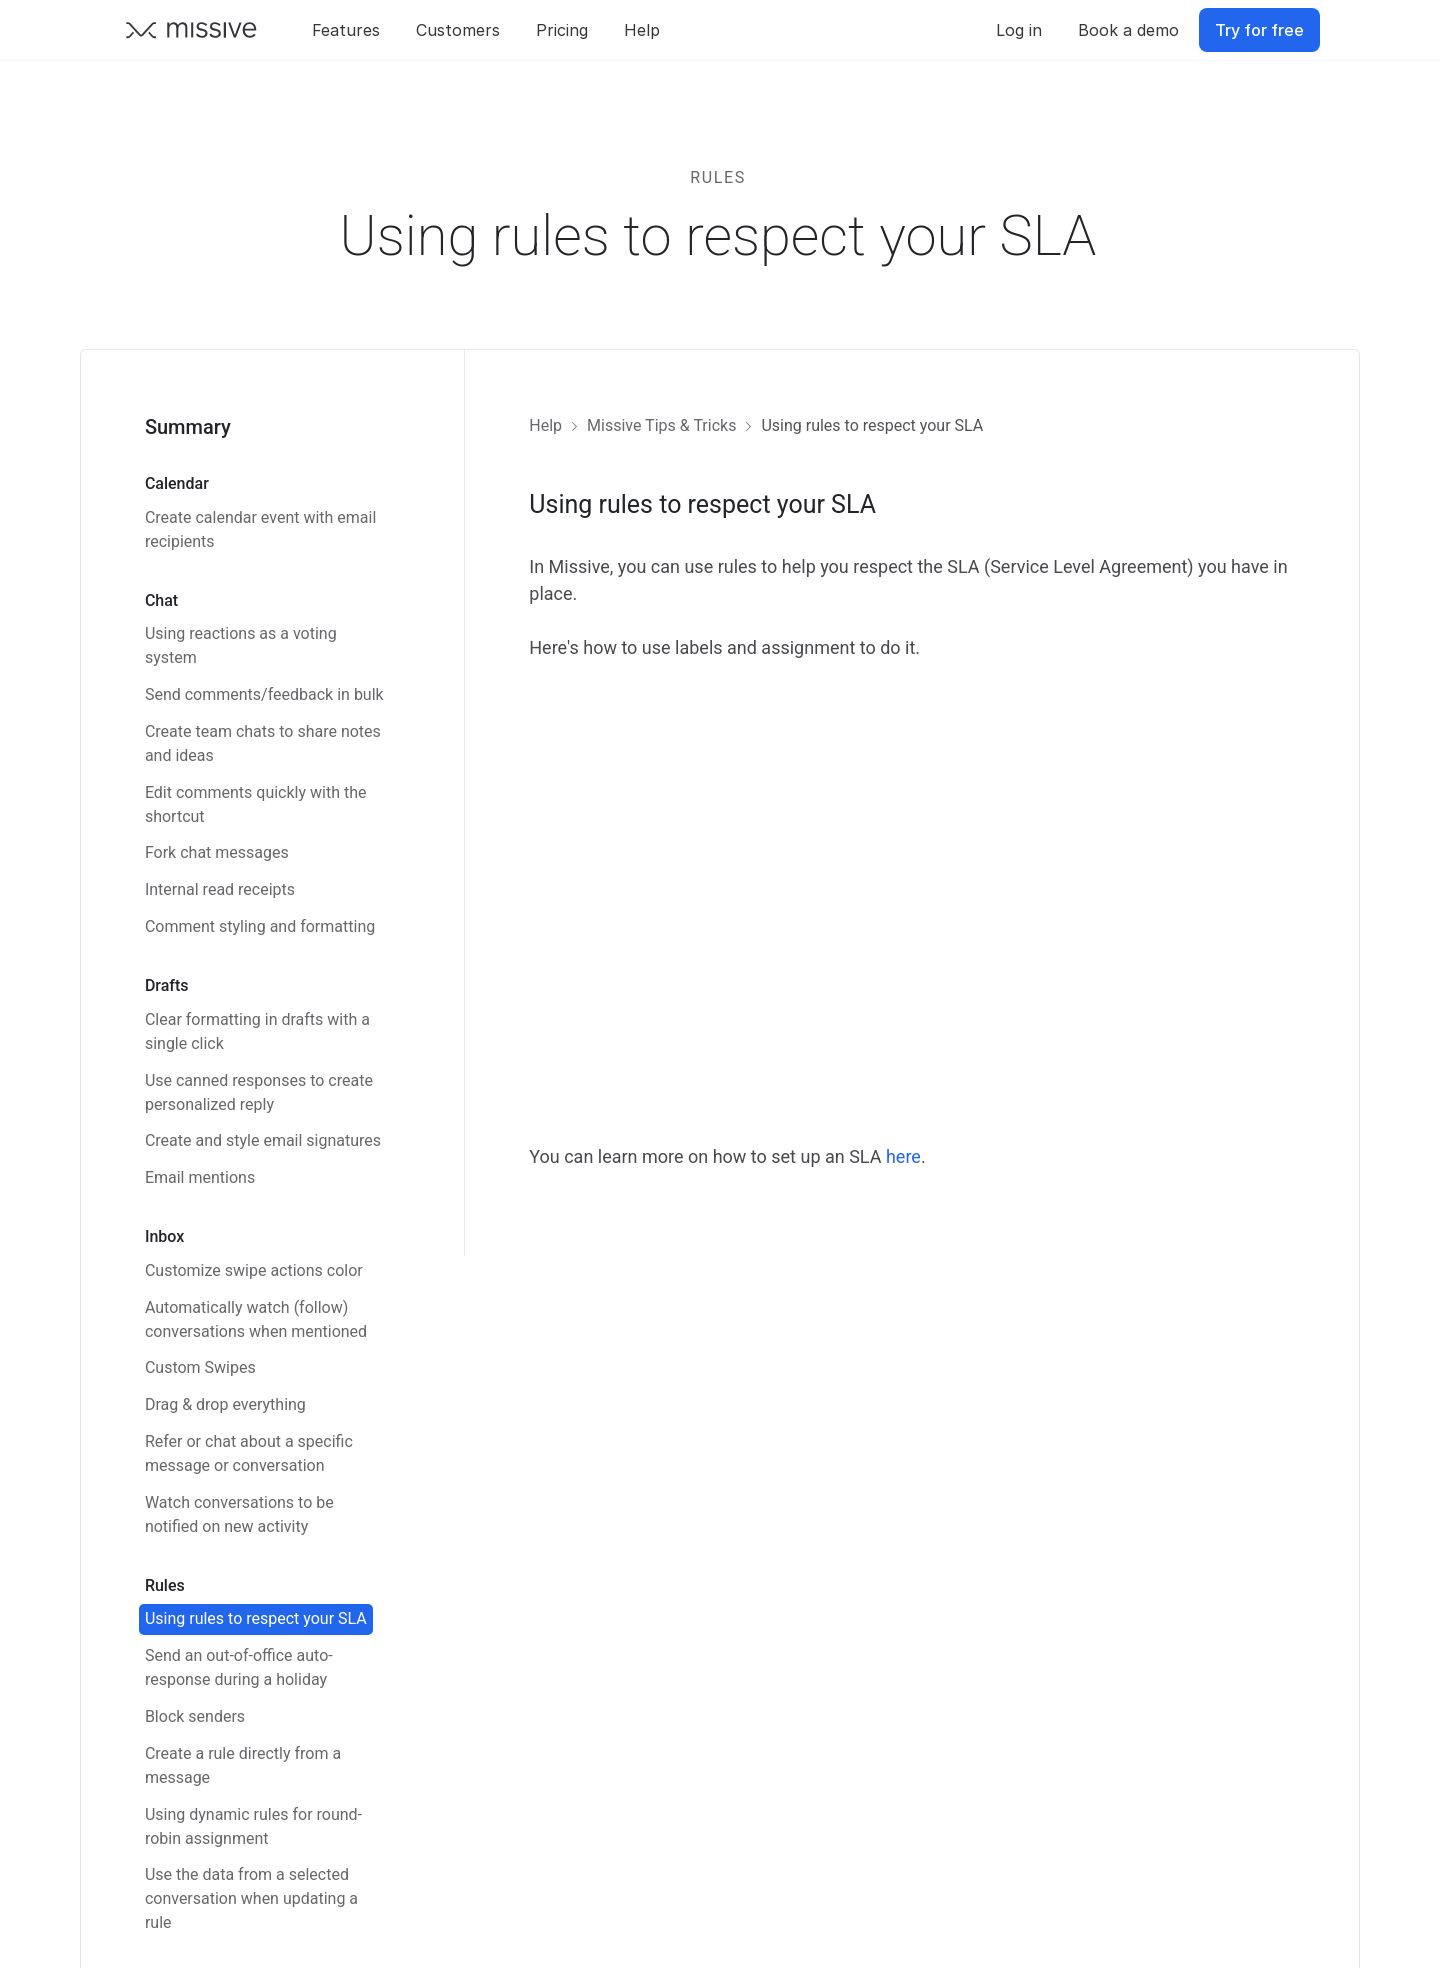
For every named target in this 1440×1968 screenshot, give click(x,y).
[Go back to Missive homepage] (192, 30)
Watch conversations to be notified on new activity (239, 1514)
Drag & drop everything (225, 1404)
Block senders (195, 1716)
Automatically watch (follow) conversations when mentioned (256, 1319)
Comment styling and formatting (260, 926)
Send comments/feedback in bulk (264, 694)
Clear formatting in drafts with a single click (257, 1031)
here (903, 1156)
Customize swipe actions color (254, 1270)
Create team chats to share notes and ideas (263, 743)
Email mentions (200, 1177)
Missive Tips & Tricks (661, 425)
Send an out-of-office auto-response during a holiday (239, 1667)
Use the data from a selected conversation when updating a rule (251, 1898)
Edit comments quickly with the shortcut (256, 804)
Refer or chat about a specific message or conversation (249, 1453)
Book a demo (1128, 30)
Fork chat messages (217, 852)
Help (642, 30)
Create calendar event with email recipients (260, 529)
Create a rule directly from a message (243, 1765)
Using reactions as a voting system (241, 645)
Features (346, 30)
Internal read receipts (220, 889)
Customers (458, 30)
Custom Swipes (200, 1367)
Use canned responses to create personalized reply (259, 1092)
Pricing (562, 30)
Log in (1019, 30)
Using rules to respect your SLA (256, 1618)
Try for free (1259, 30)
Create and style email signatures (263, 1140)
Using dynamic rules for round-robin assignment (253, 1826)
